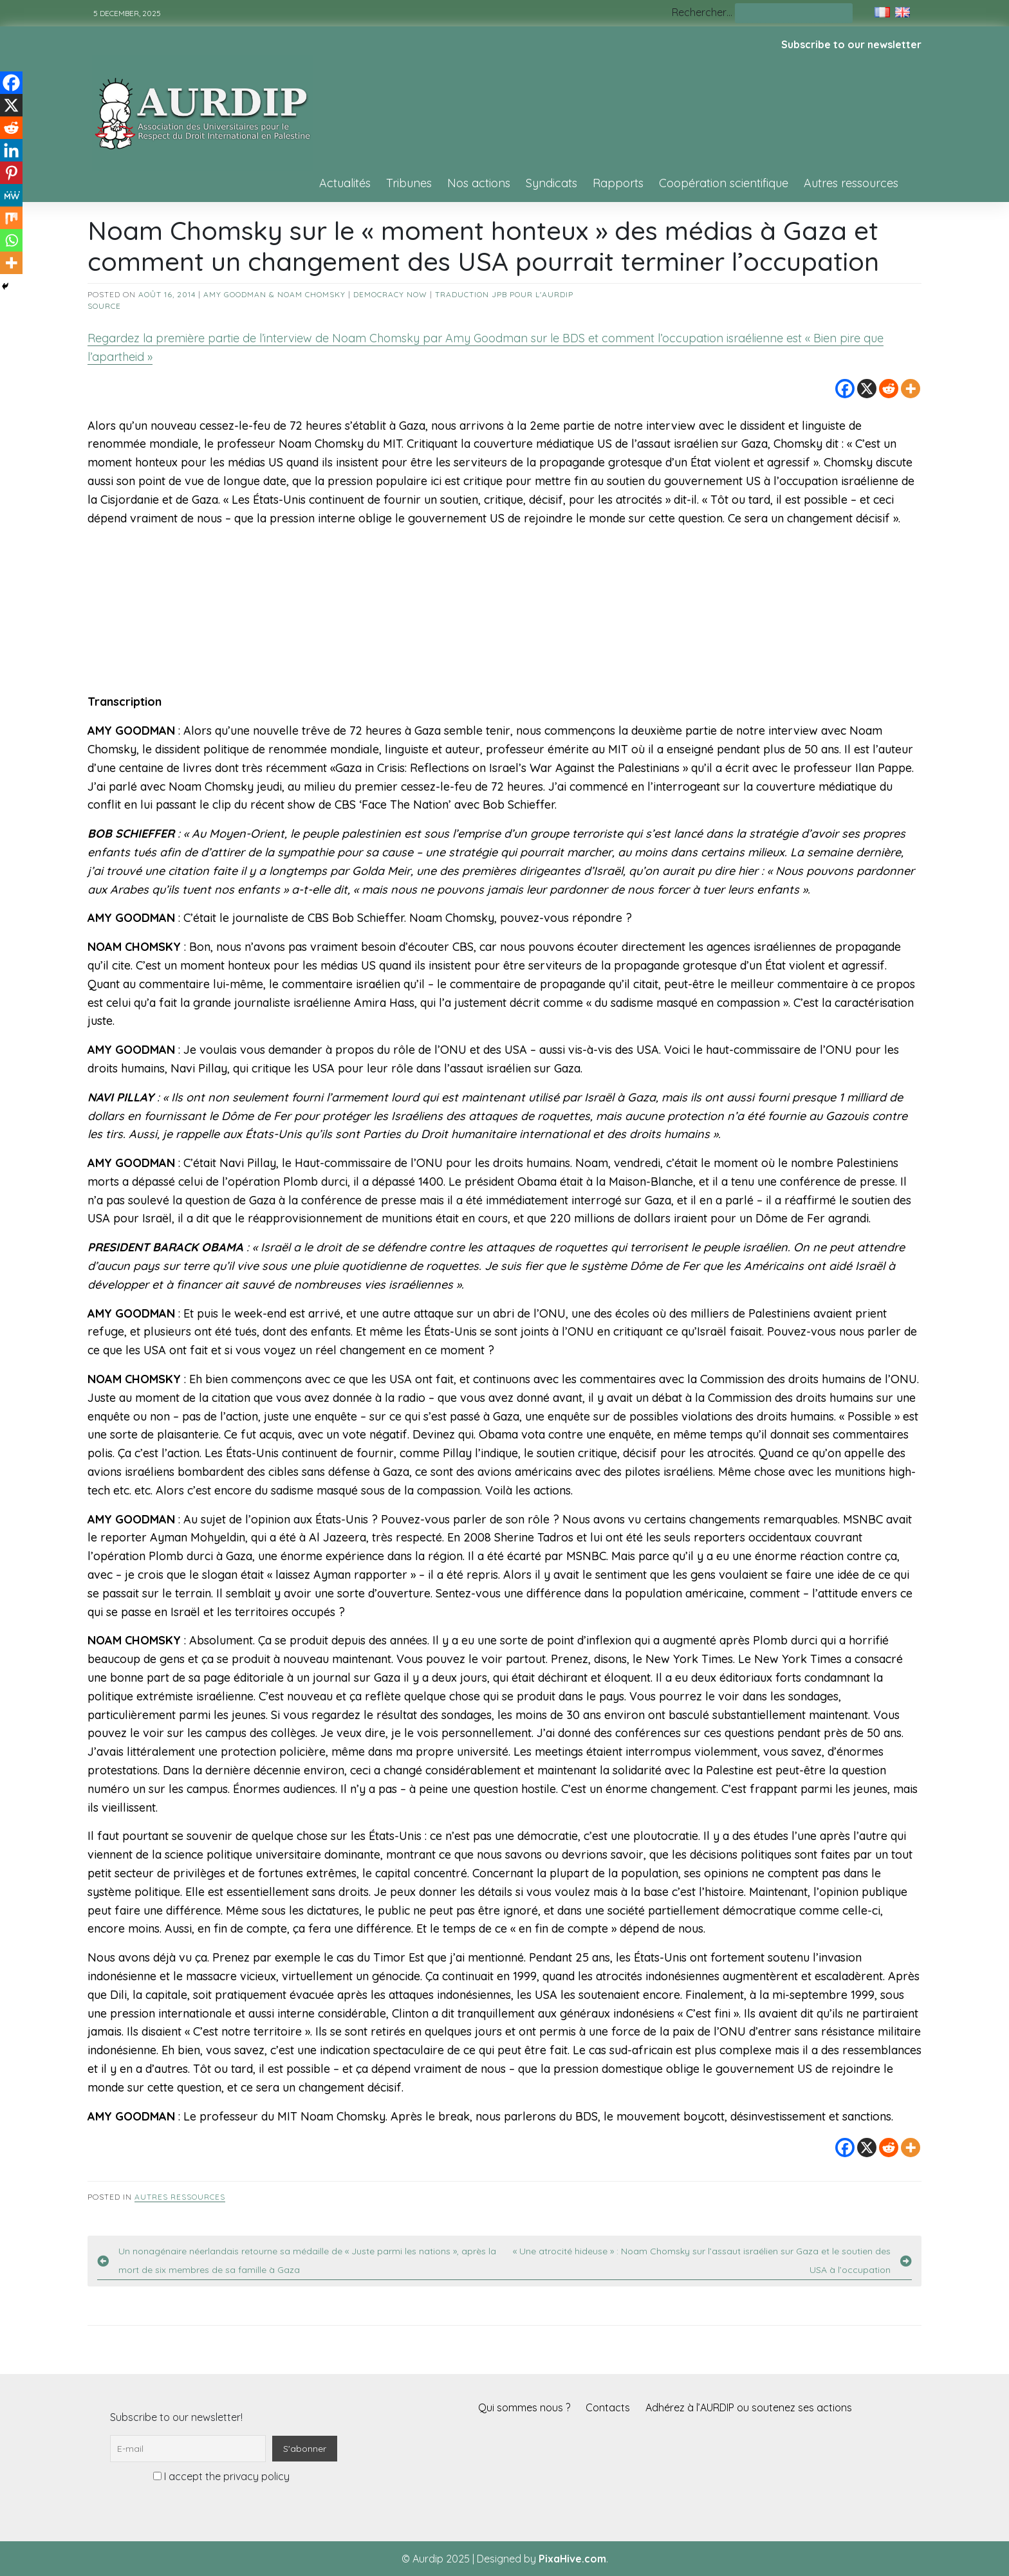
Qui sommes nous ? (524, 2407)
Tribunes (409, 183)
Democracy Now (390, 294)
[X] (866, 388)
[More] (910, 388)
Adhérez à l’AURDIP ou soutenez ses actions (748, 2407)
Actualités (345, 183)
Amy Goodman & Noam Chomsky (274, 294)
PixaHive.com (572, 2558)
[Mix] (11, 218)
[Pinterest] (11, 172)
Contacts (608, 2407)
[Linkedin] (11, 150)
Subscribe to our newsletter (851, 44)
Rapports (618, 183)
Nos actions (478, 183)
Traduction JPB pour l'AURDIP (504, 294)
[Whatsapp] (11, 240)
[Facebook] (845, 388)
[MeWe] (11, 195)
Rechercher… (702, 12)
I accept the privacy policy (221, 2476)
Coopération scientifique (723, 183)
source (104, 306)
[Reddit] (888, 388)
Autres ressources (851, 183)
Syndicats (551, 183)
